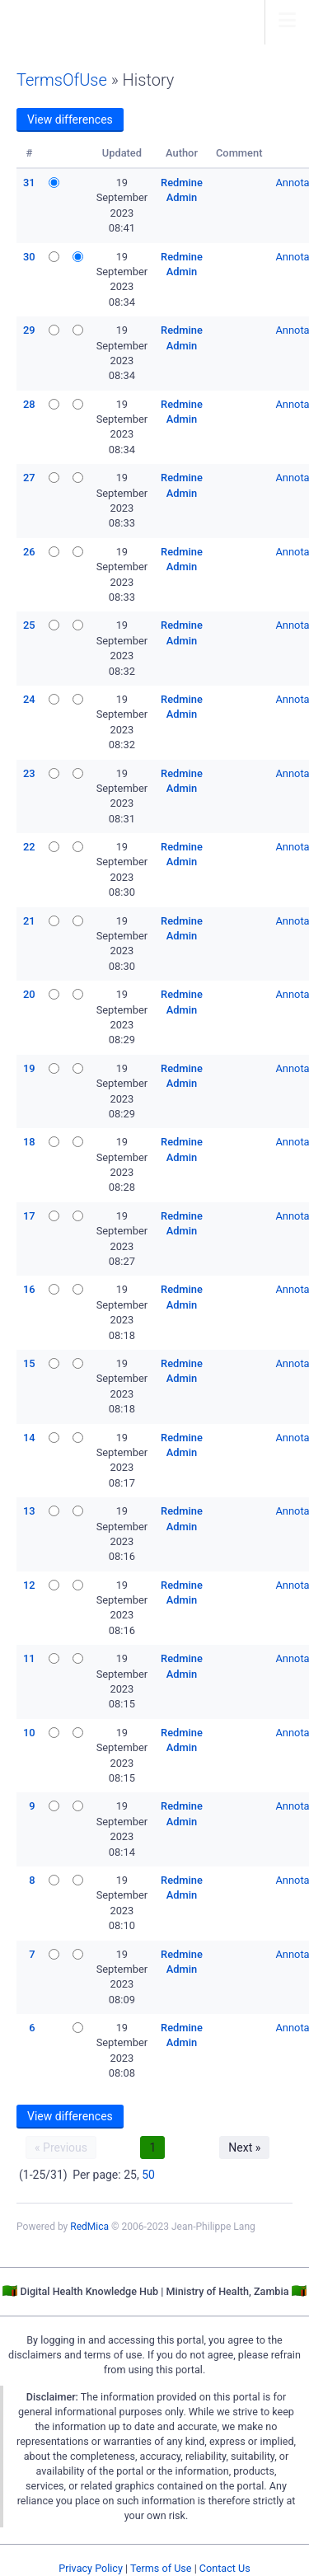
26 (29, 552)
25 (29, 625)
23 (29, 773)
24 (29, 699)
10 (29, 1732)
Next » (244, 2147)
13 (29, 1511)
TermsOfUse (61, 80)
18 (29, 1142)
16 (29, 1289)
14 (29, 1437)
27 (29, 477)
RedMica (89, 2226)
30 (29, 257)
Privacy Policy (91, 2568)
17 (29, 1216)
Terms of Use (161, 2568)
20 (29, 994)
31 (29, 182)
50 (148, 2174)
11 (29, 1658)
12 (29, 1585)
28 (29, 404)
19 (29, 1068)
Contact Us (224, 2568)
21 (29, 921)
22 (29, 847)
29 (29, 330)
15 (29, 1363)
